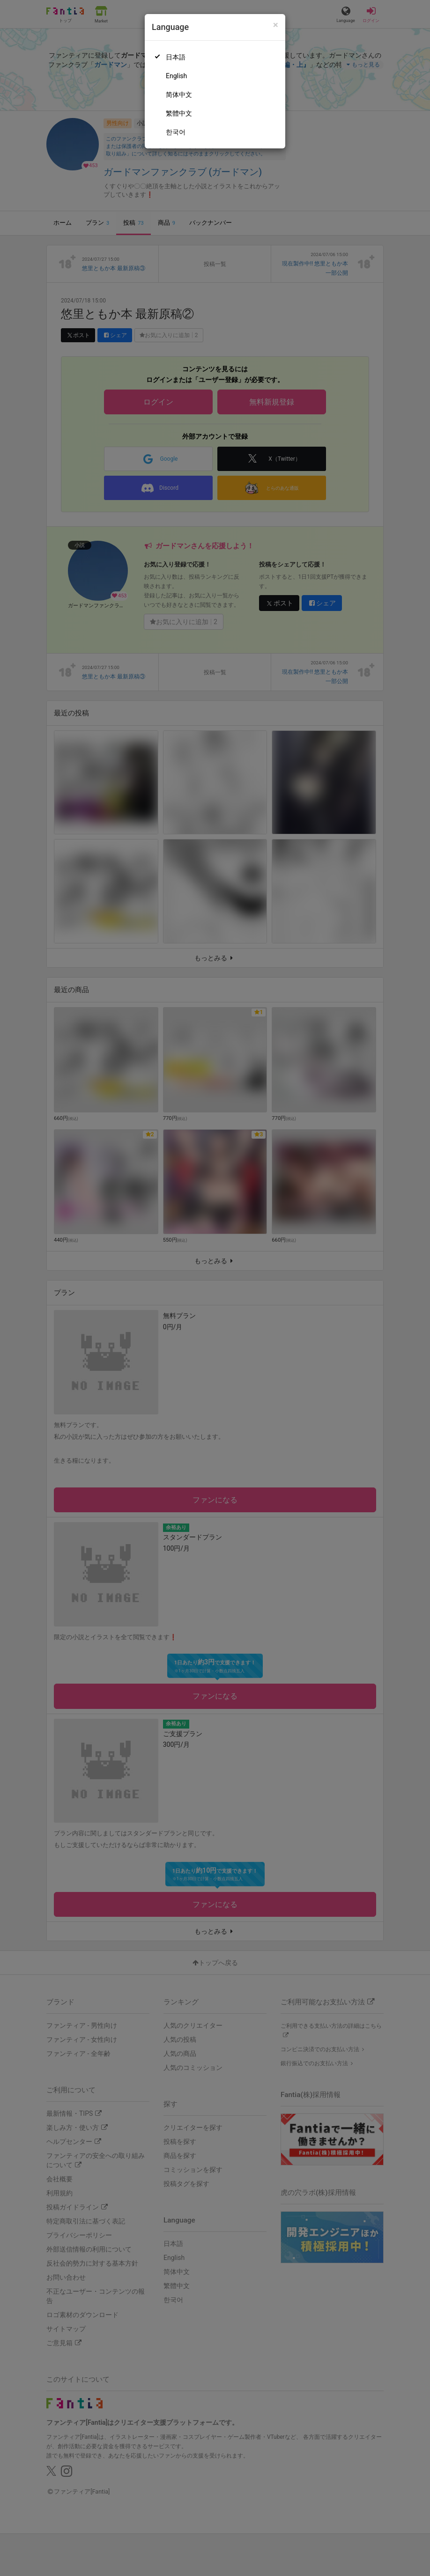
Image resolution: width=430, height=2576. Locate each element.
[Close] (275, 25)
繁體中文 (179, 113)
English (176, 76)
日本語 (175, 57)
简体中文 (179, 94)
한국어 (175, 132)
